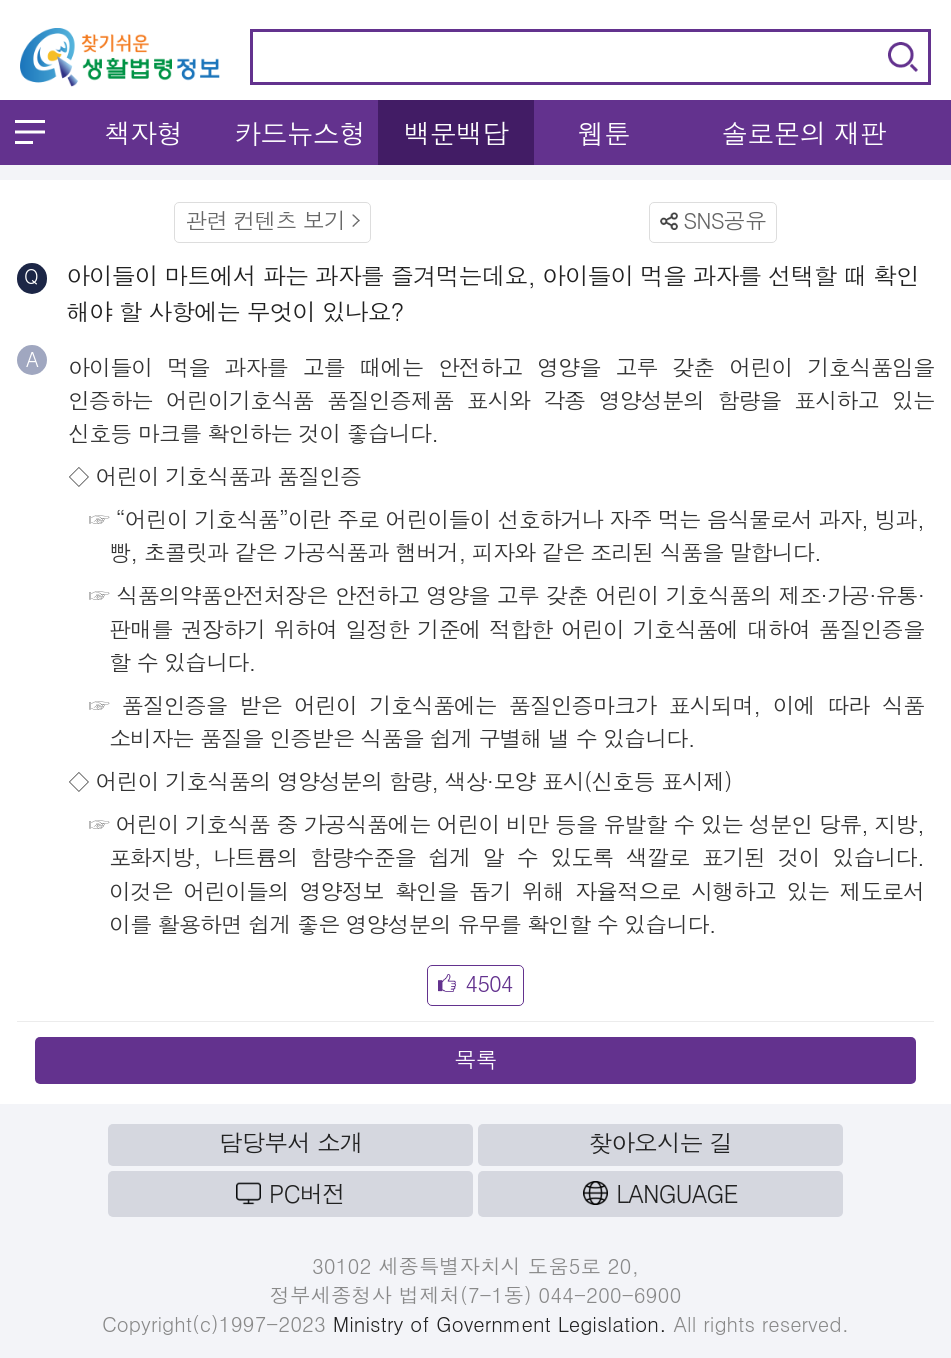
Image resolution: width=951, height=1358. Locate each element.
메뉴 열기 (30, 132)
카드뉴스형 (299, 132)
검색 (903, 57)
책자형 (143, 132)
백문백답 (456, 132)
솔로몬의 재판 (803, 132)
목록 (475, 1058)
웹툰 (604, 132)
